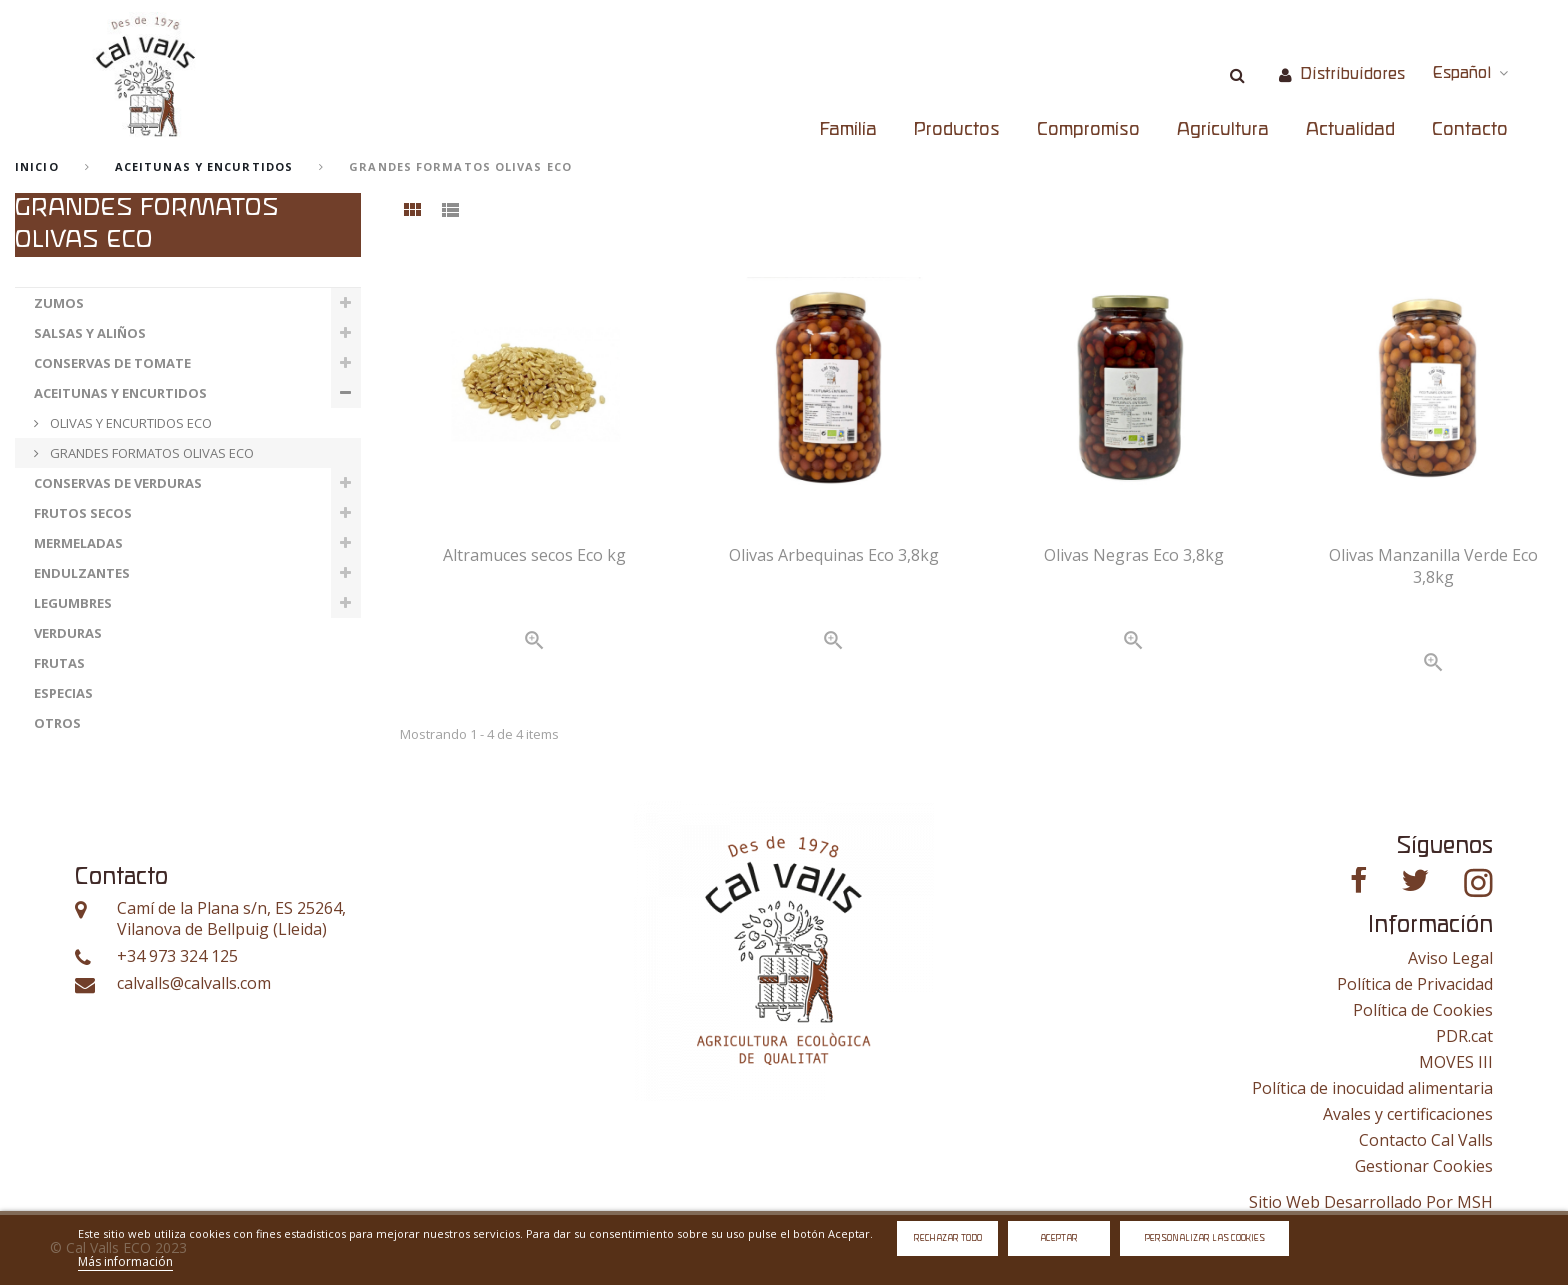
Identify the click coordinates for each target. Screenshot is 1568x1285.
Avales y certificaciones (1408, 1114)
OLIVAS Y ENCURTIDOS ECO (129, 423)
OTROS (57, 723)
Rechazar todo (948, 1238)
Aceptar (1059, 1238)
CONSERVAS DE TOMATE (112, 363)
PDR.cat (1464, 1036)
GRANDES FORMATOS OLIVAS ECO (150, 453)
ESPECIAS (63, 693)
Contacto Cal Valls (1426, 1140)
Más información (125, 1261)
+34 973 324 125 (177, 956)
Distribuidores (1352, 74)
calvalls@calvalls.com (194, 983)
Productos (957, 130)
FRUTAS (59, 663)
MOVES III (1456, 1062)
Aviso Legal (1450, 958)
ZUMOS (59, 303)
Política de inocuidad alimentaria (1372, 1088)
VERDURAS (68, 633)
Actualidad (1350, 130)
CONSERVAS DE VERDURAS (118, 483)
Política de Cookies (1423, 1010)
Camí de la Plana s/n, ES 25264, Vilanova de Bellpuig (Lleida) (231, 919)
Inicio (37, 166)
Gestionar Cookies (1424, 1166)
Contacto (1470, 130)
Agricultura (1223, 130)
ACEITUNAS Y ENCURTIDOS (204, 166)
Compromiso (1088, 130)
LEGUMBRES (73, 603)
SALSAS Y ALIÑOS (90, 333)
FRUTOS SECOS (83, 513)
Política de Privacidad (1415, 984)
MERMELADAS (78, 543)
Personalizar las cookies (1205, 1238)
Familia (848, 130)
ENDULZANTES (82, 573)
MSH (1475, 1202)
